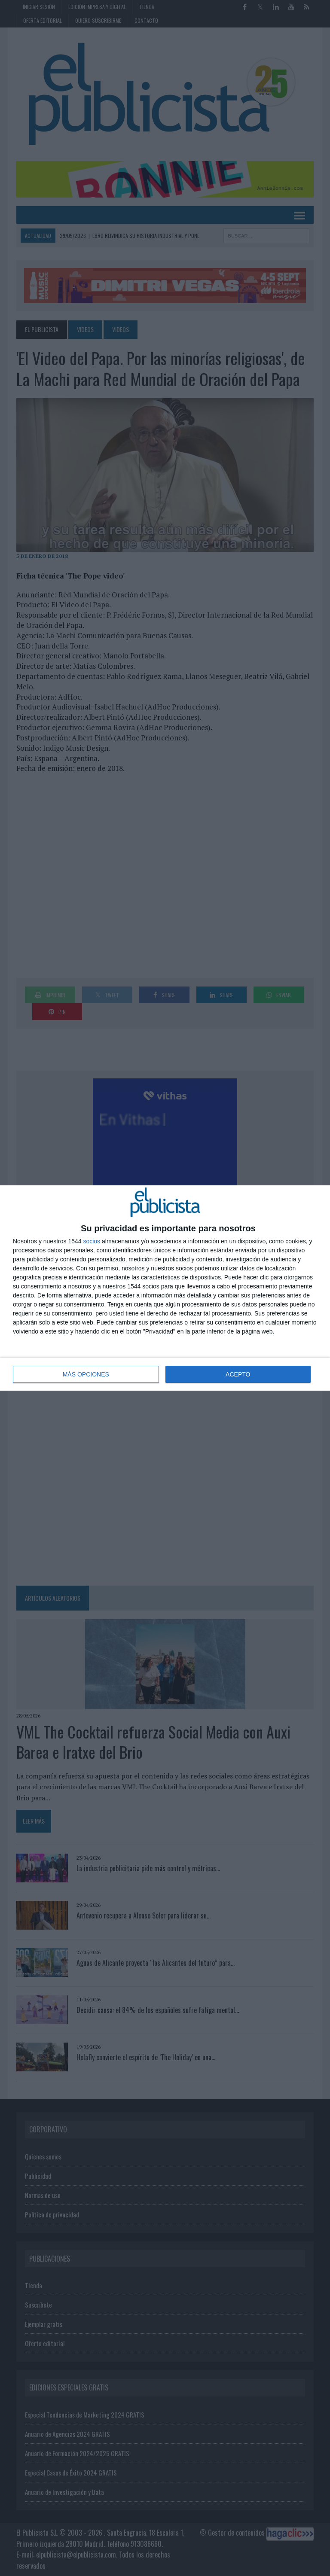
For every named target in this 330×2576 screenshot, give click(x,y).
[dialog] (165, 1288)
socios (91, 1241)
